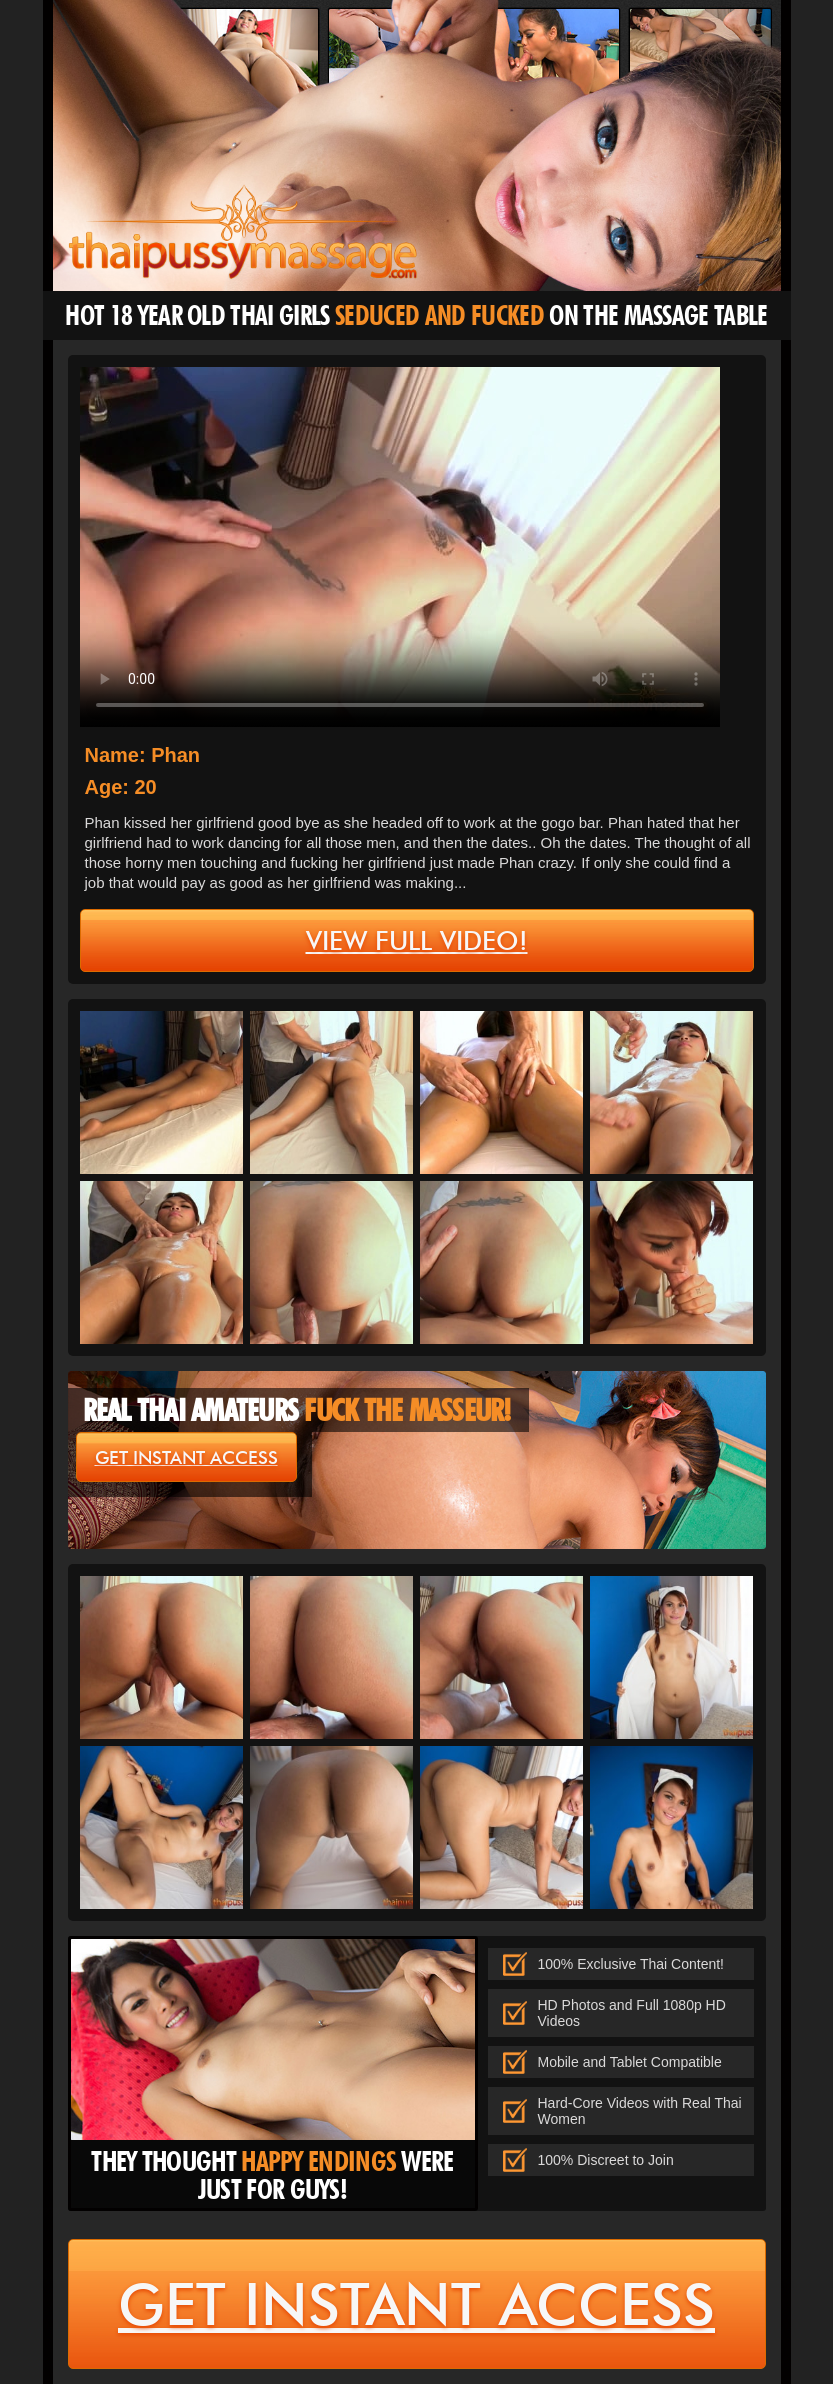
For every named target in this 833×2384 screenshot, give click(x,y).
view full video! (417, 941)
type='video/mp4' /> (400, 547)
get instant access (186, 1458)
